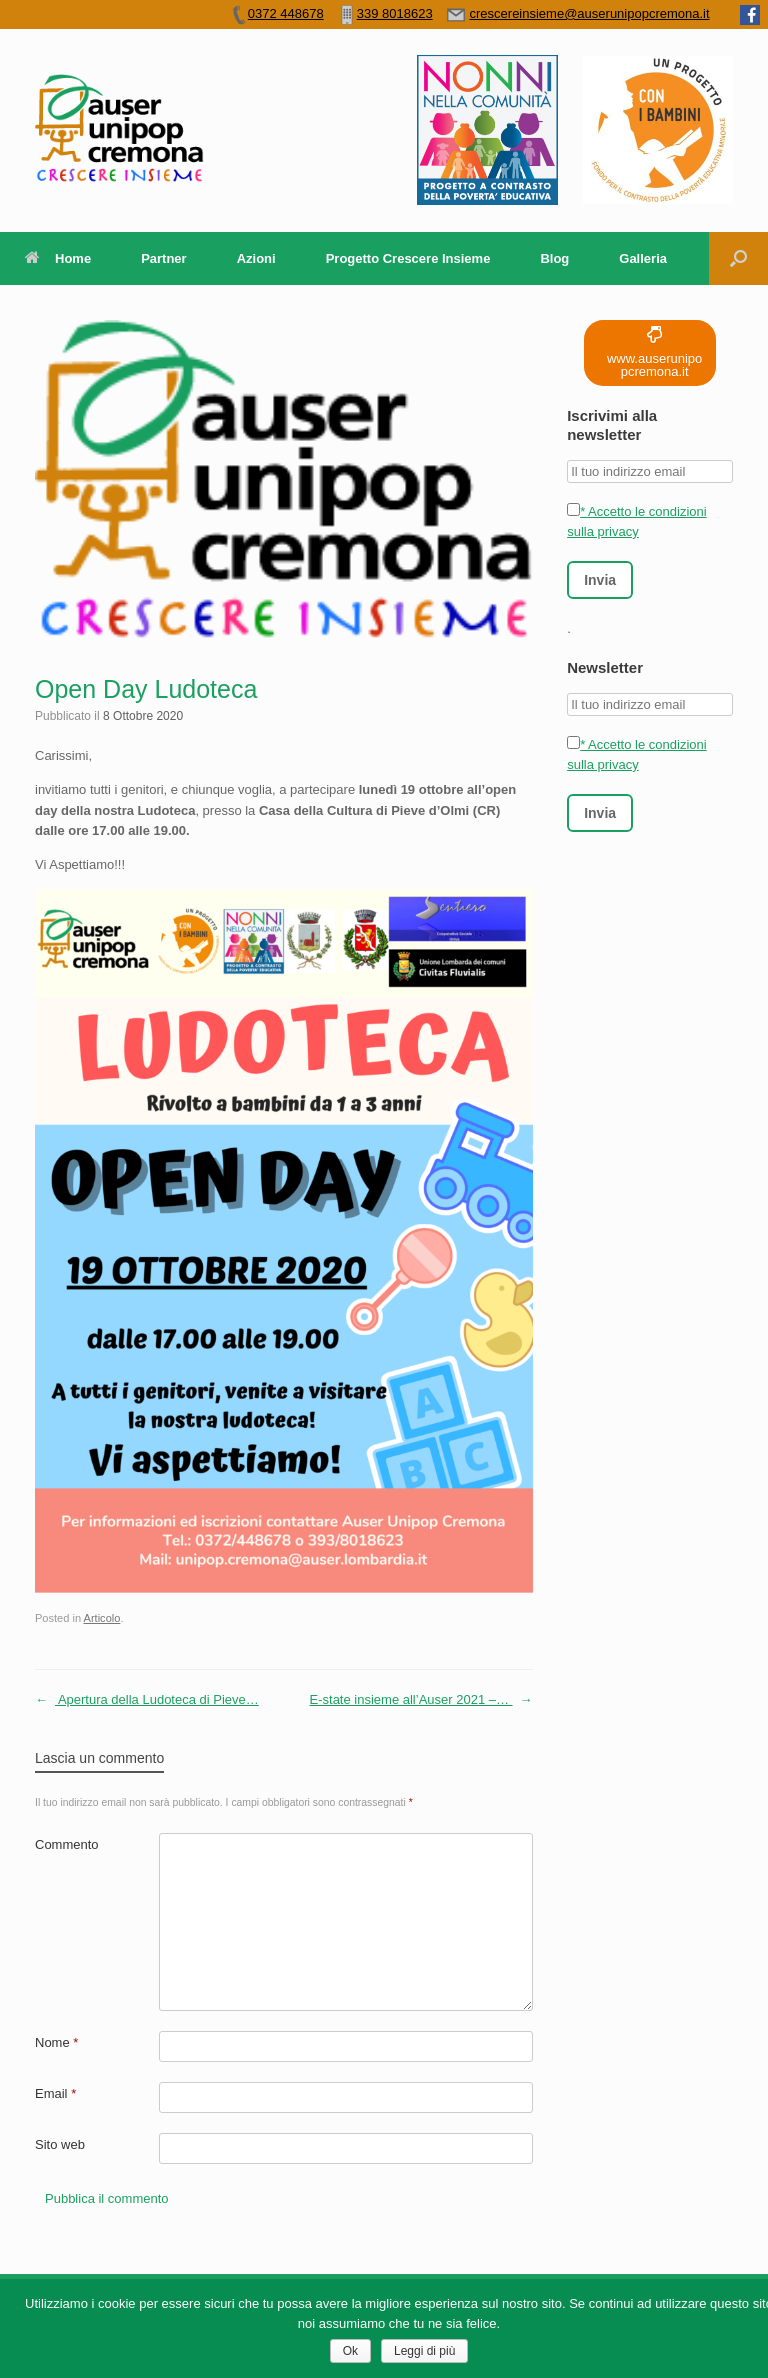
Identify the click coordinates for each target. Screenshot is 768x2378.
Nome (56, 2042)
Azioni (256, 258)
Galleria (643, 258)
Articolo (102, 1618)
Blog (554, 258)
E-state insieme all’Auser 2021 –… (421, 1700)
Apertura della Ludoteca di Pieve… (147, 1700)
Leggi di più (424, 2351)
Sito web (60, 2144)
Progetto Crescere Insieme (408, 258)
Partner (164, 258)
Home (58, 258)
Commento (67, 1844)
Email (55, 2093)
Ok (350, 2351)
